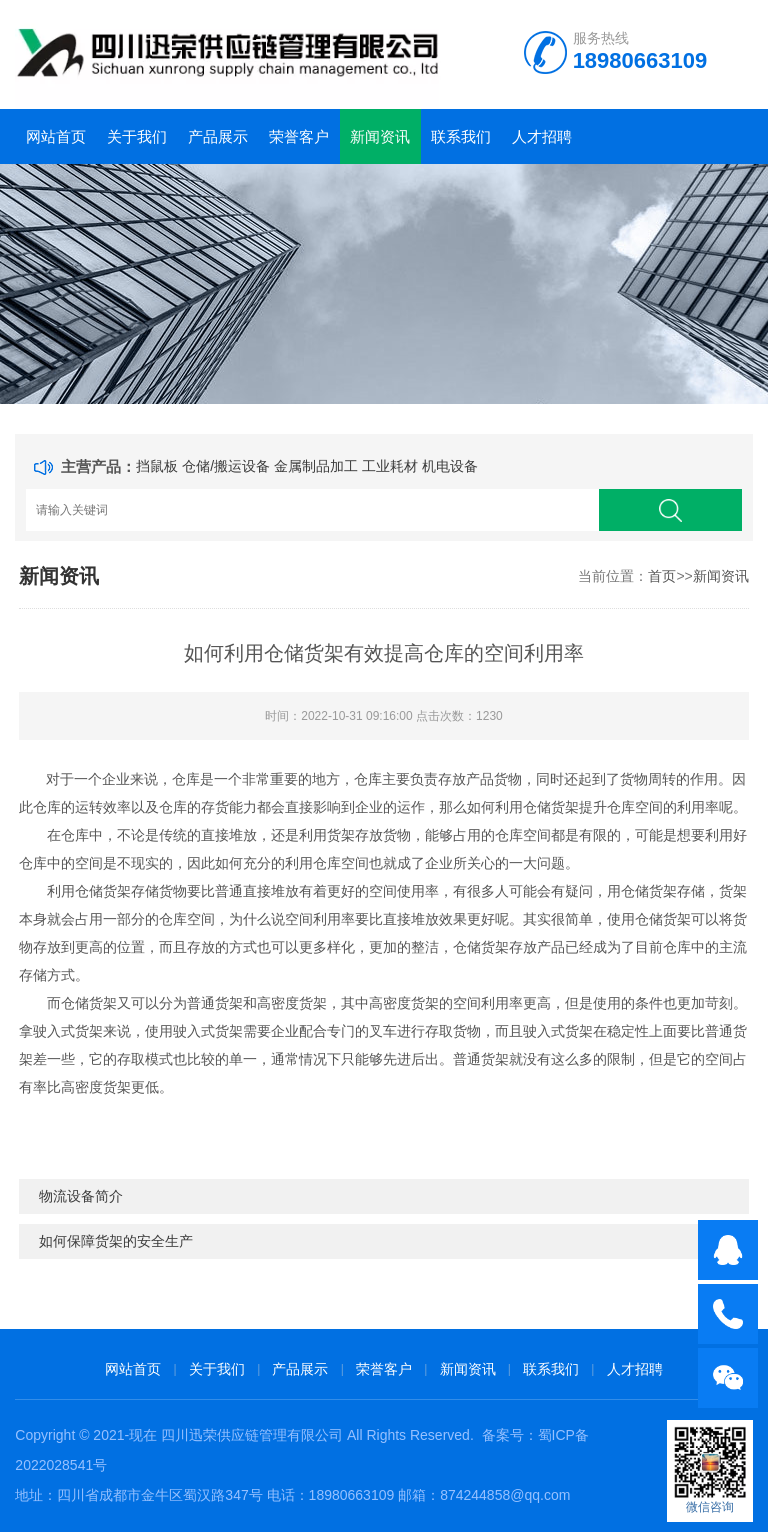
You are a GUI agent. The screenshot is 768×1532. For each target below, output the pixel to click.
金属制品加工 (316, 466)
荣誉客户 (299, 136)
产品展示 (218, 136)
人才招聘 (542, 136)
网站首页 (56, 136)
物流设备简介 (81, 1196)
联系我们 (461, 136)
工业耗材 (390, 466)
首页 (662, 576)
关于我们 (137, 136)
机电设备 (450, 466)
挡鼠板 (157, 466)
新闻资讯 (380, 136)
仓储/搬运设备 (226, 466)
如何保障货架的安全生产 (116, 1241)
